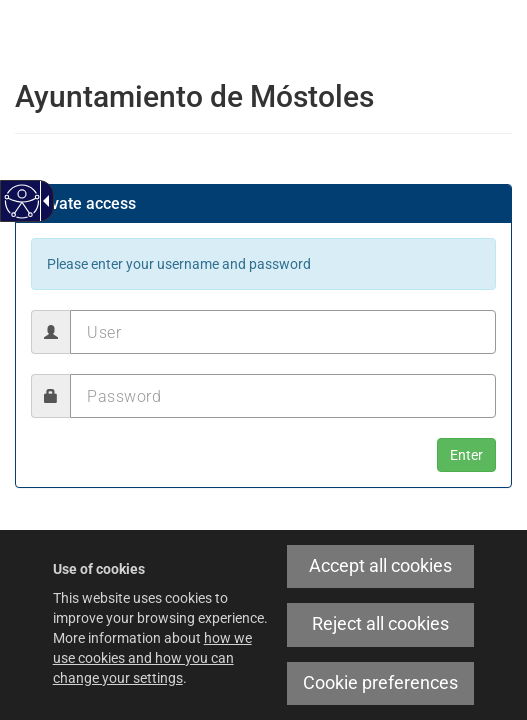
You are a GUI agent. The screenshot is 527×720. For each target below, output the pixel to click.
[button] (466, 455)
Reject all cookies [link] (380, 624)
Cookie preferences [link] (380, 683)
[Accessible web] (22, 201)
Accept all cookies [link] (380, 566)
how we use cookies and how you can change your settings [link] (152, 658)
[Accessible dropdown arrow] (43, 201)
